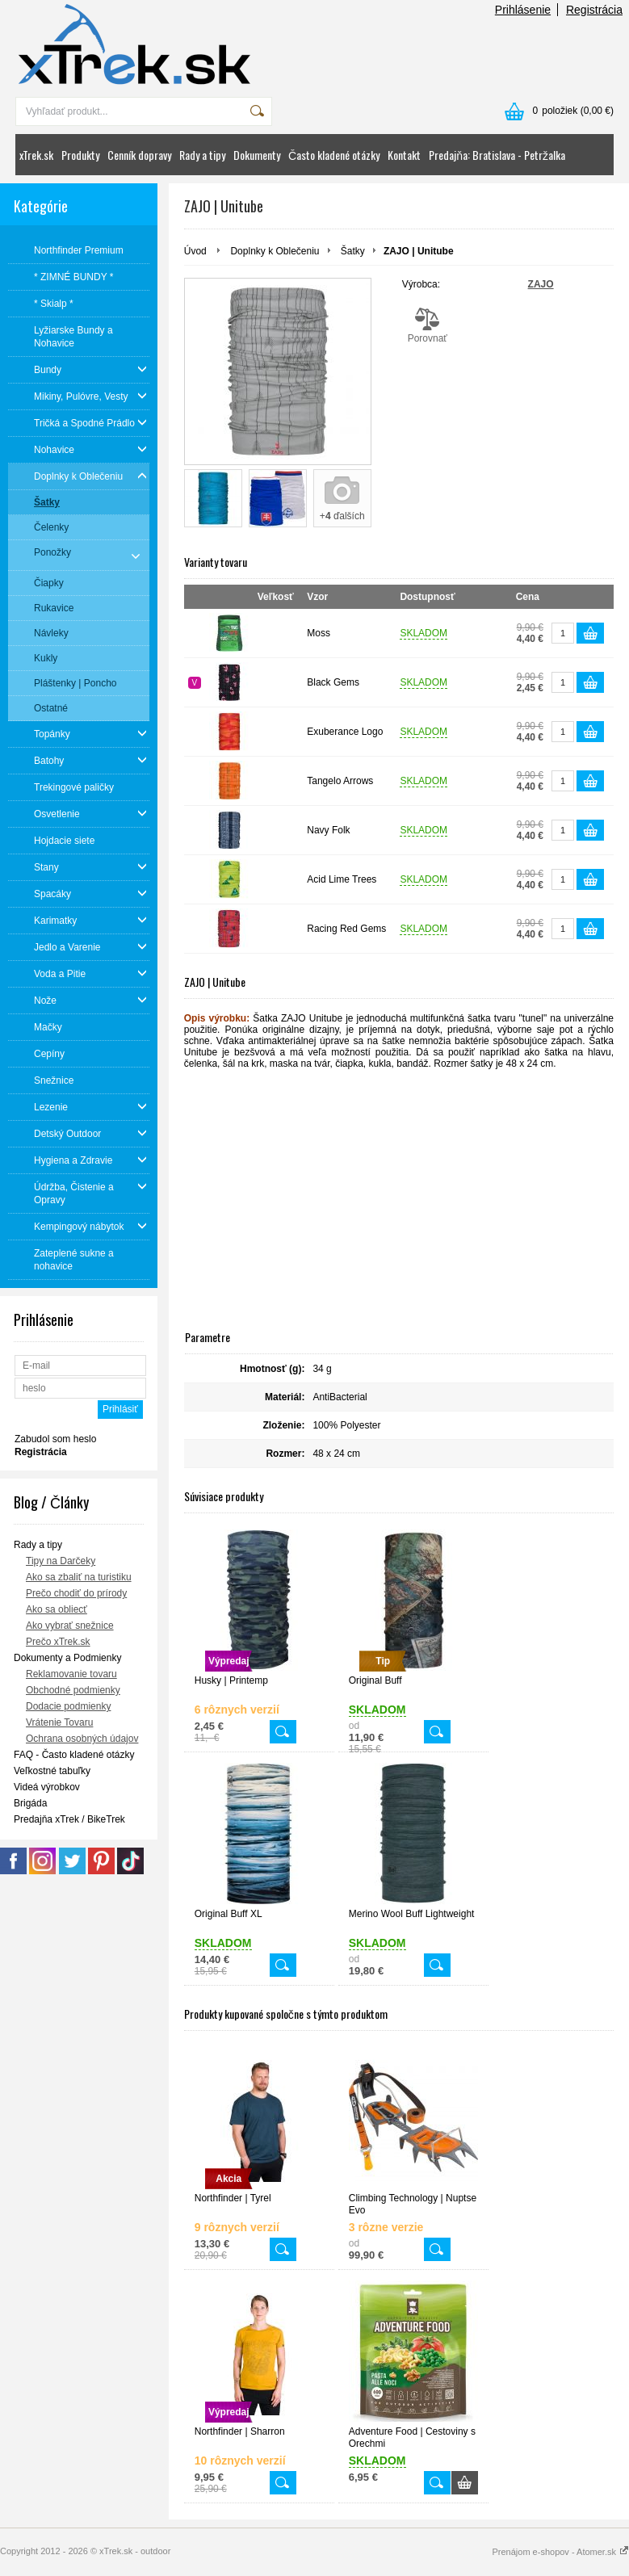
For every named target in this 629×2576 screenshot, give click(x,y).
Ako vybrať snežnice (70, 1625)
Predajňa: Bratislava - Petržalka (497, 154)
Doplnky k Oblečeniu (274, 251)
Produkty (80, 154)
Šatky (353, 251)
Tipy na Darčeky (60, 1561)
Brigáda (30, 1803)
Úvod (195, 251)
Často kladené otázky (333, 154)
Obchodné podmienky (73, 1690)
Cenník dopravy (139, 154)
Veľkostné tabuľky (52, 1771)
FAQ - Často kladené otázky (74, 1754)
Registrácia (594, 9)
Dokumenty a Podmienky (67, 1657)
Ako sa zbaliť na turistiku (79, 1577)
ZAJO (541, 284)
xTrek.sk (36, 154)
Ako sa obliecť (56, 1609)
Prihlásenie (523, 9)
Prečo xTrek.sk (58, 1641)
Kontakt (404, 154)
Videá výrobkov (47, 1787)
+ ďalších (342, 516)
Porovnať (427, 325)
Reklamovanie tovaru (71, 1674)
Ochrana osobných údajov (82, 1738)
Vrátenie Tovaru (59, 1722)
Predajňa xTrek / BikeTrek (69, 1819)
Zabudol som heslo (55, 1439)
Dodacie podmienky (68, 1706)
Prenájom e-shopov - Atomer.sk (560, 2552)
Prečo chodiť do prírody (76, 1593)
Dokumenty (256, 154)
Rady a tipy (202, 154)
